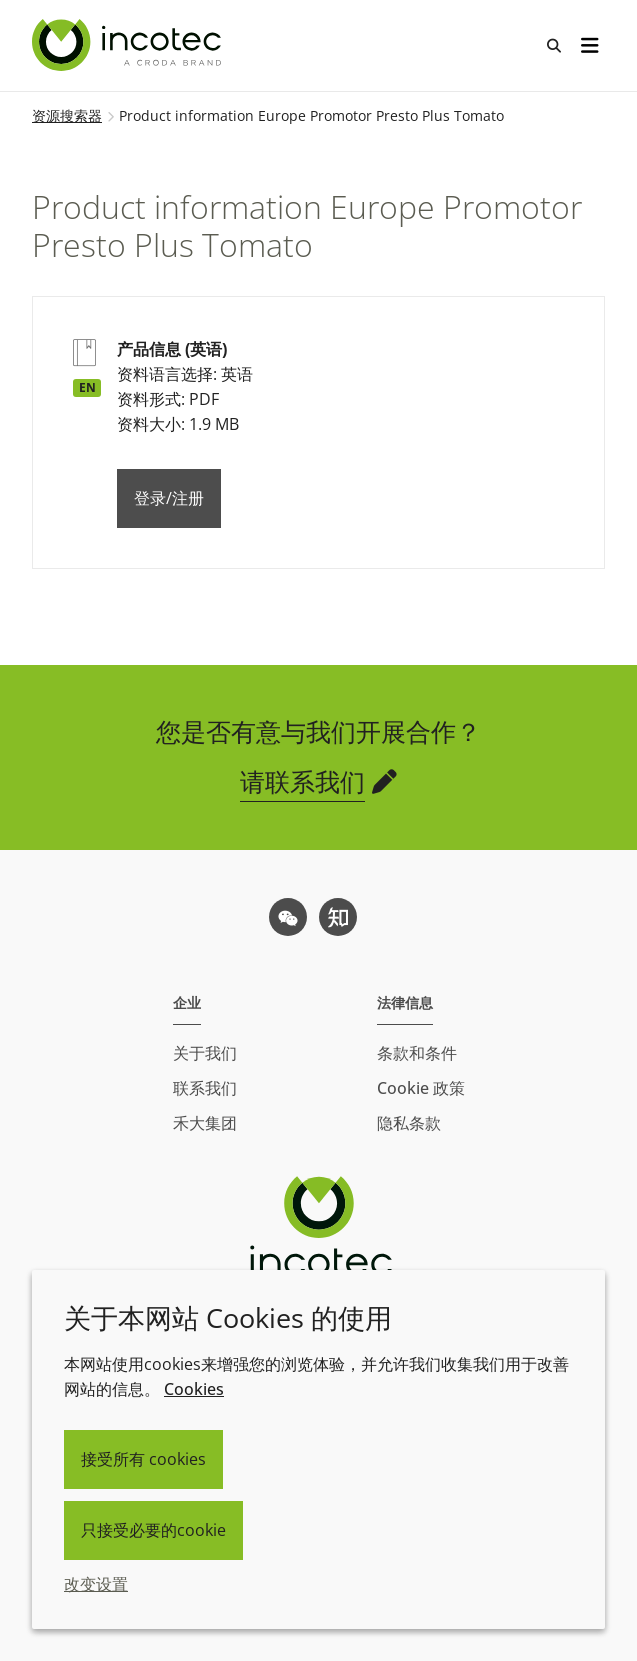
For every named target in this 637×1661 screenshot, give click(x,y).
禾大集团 (205, 1123)
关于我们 (205, 1053)
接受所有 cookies (143, 1459)
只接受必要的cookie (153, 1530)
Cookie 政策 (421, 1088)
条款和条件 (417, 1053)
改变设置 (96, 1584)
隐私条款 (409, 1123)
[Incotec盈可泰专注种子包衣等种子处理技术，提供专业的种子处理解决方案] (129, 45)
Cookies (194, 1389)
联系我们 (205, 1088)
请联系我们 (302, 781)
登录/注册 (169, 498)
